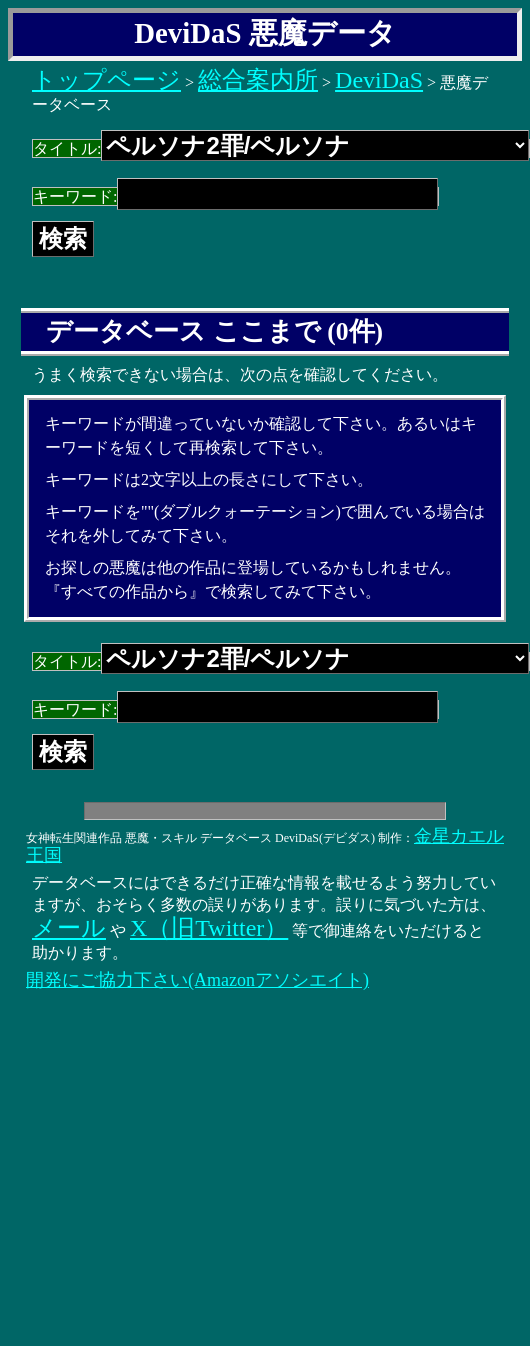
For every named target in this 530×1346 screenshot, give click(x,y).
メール (69, 928)
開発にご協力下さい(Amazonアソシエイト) (197, 980)
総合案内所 (258, 80)
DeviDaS (379, 80)
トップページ (106, 80)
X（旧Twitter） (209, 928)
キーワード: (235, 196)
